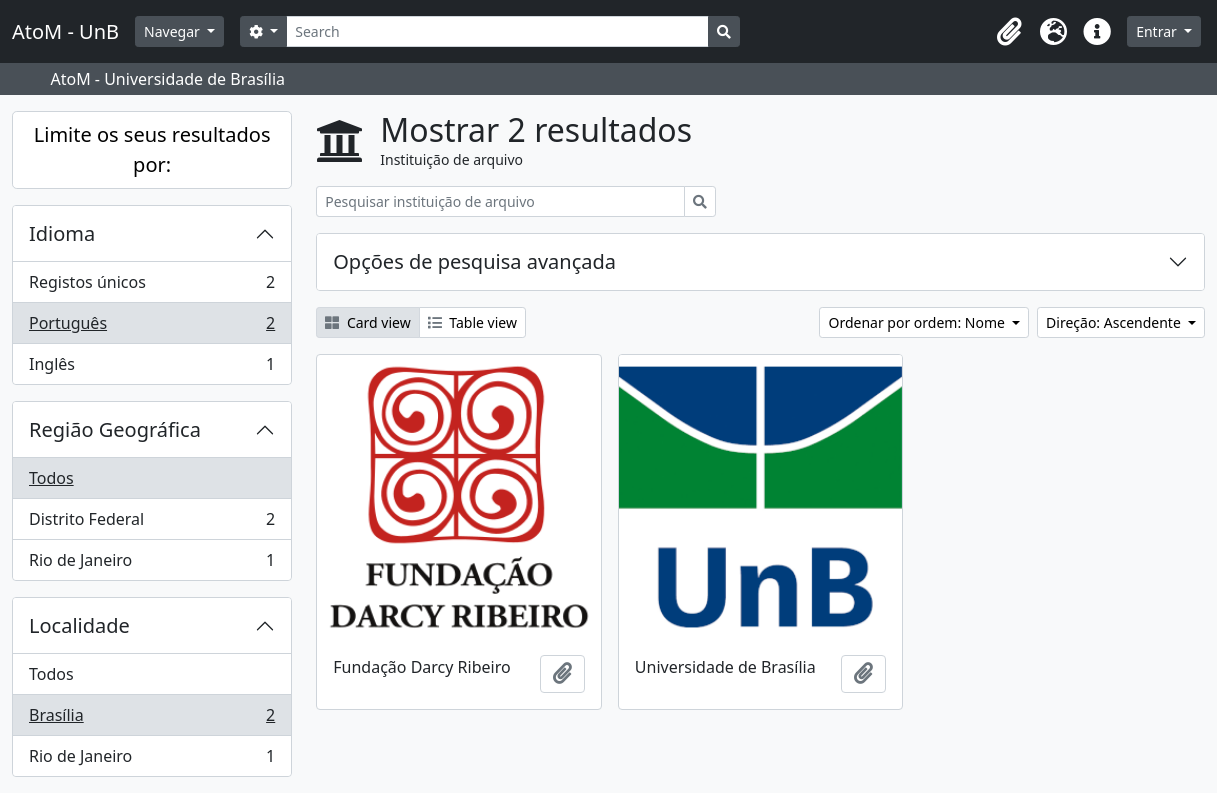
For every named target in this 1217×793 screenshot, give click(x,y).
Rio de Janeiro (151, 564)
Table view (472, 322)
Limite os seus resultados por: (152, 149)
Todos (51, 478)
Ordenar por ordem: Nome (918, 322)
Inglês (151, 368)
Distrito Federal (151, 523)
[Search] (497, 31)
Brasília (151, 719)
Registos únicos (151, 286)
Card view (367, 322)
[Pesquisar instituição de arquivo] (500, 201)
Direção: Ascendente (1115, 322)
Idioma (62, 233)
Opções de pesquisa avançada (474, 261)
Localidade (79, 625)
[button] (1009, 32)
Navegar (173, 31)
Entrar (1158, 31)
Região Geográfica (115, 429)
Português (151, 327)
